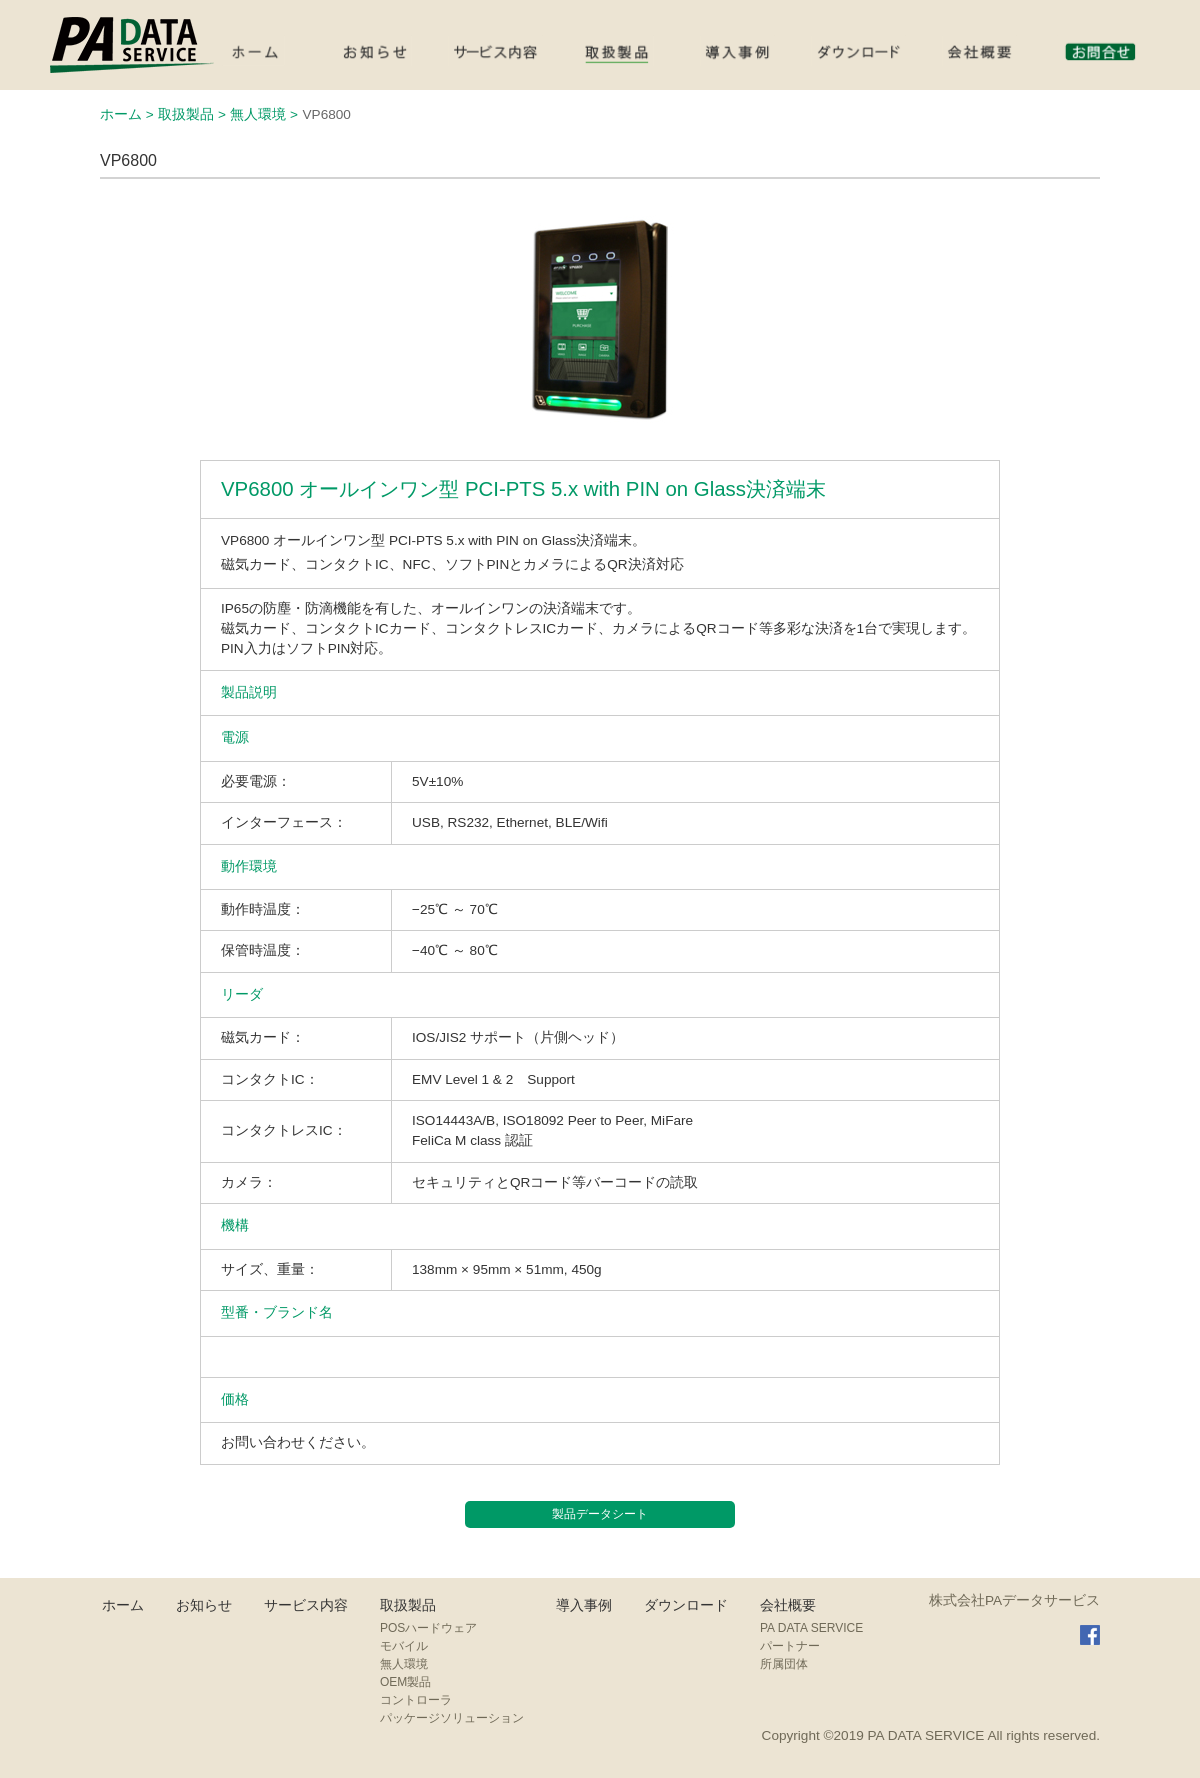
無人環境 (404, 1664)
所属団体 (784, 1664)
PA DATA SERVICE (811, 1628)
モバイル (404, 1646)
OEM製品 (405, 1682)
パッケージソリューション (452, 1718)
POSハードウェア (428, 1628)
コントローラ (416, 1700)
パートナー (790, 1646)
